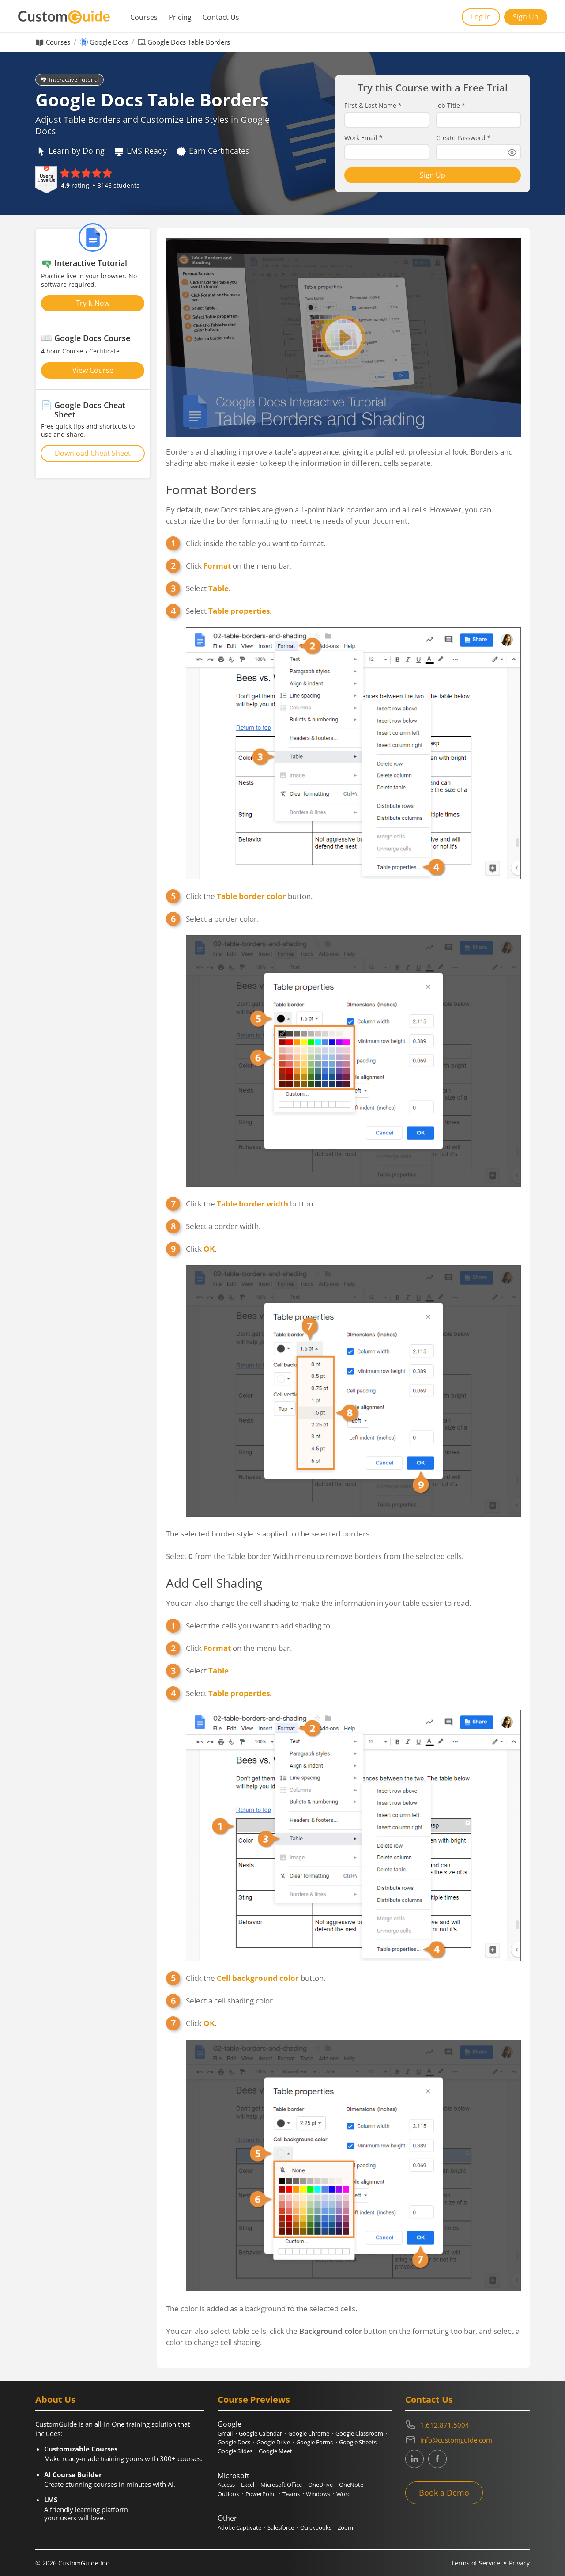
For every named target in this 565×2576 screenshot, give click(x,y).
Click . (201, 1249)
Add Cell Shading (214, 1582)
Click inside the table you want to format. (255, 543)
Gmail (225, 2433)
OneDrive (320, 2485)
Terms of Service (475, 2563)
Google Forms (314, 2442)
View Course (92, 370)
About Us (55, 2399)
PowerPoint (260, 2494)
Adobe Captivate (239, 2527)
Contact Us (221, 17)
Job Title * (450, 105)
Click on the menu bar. (239, 566)
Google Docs (109, 42)
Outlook (228, 2494)
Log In (481, 17)
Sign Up (526, 17)
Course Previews (254, 2399)
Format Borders (211, 489)
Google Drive (273, 2442)
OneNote (351, 2485)
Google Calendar (260, 2433)
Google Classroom (359, 2433)
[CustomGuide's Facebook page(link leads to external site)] (437, 2459)
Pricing (180, 17)
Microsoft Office (281, 2485)
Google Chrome (308, 2433)
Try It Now (92, 303)
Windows (318, 2494)
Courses (144, 17)
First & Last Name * (373, 105)
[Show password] (512, 152)
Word (343, 2494)
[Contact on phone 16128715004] (467, 2425)
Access (226, 2485)
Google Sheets (358, 2442)
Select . (208, 588)
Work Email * (363, 138)
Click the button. (249, 896)
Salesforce (280, 2527)
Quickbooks (315, 2527)
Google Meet (275, 2451)
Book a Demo (444, 2492)
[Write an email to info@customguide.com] (467, 2440)
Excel (247, 2485)
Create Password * (463, 138)
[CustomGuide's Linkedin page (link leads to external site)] (414, 2459)
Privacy (519, 2563)
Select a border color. (222, 919)
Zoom (345, 2527)
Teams (291, 2494)
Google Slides (235, 2451)
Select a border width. (223, 1226)
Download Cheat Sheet (93, 453)
